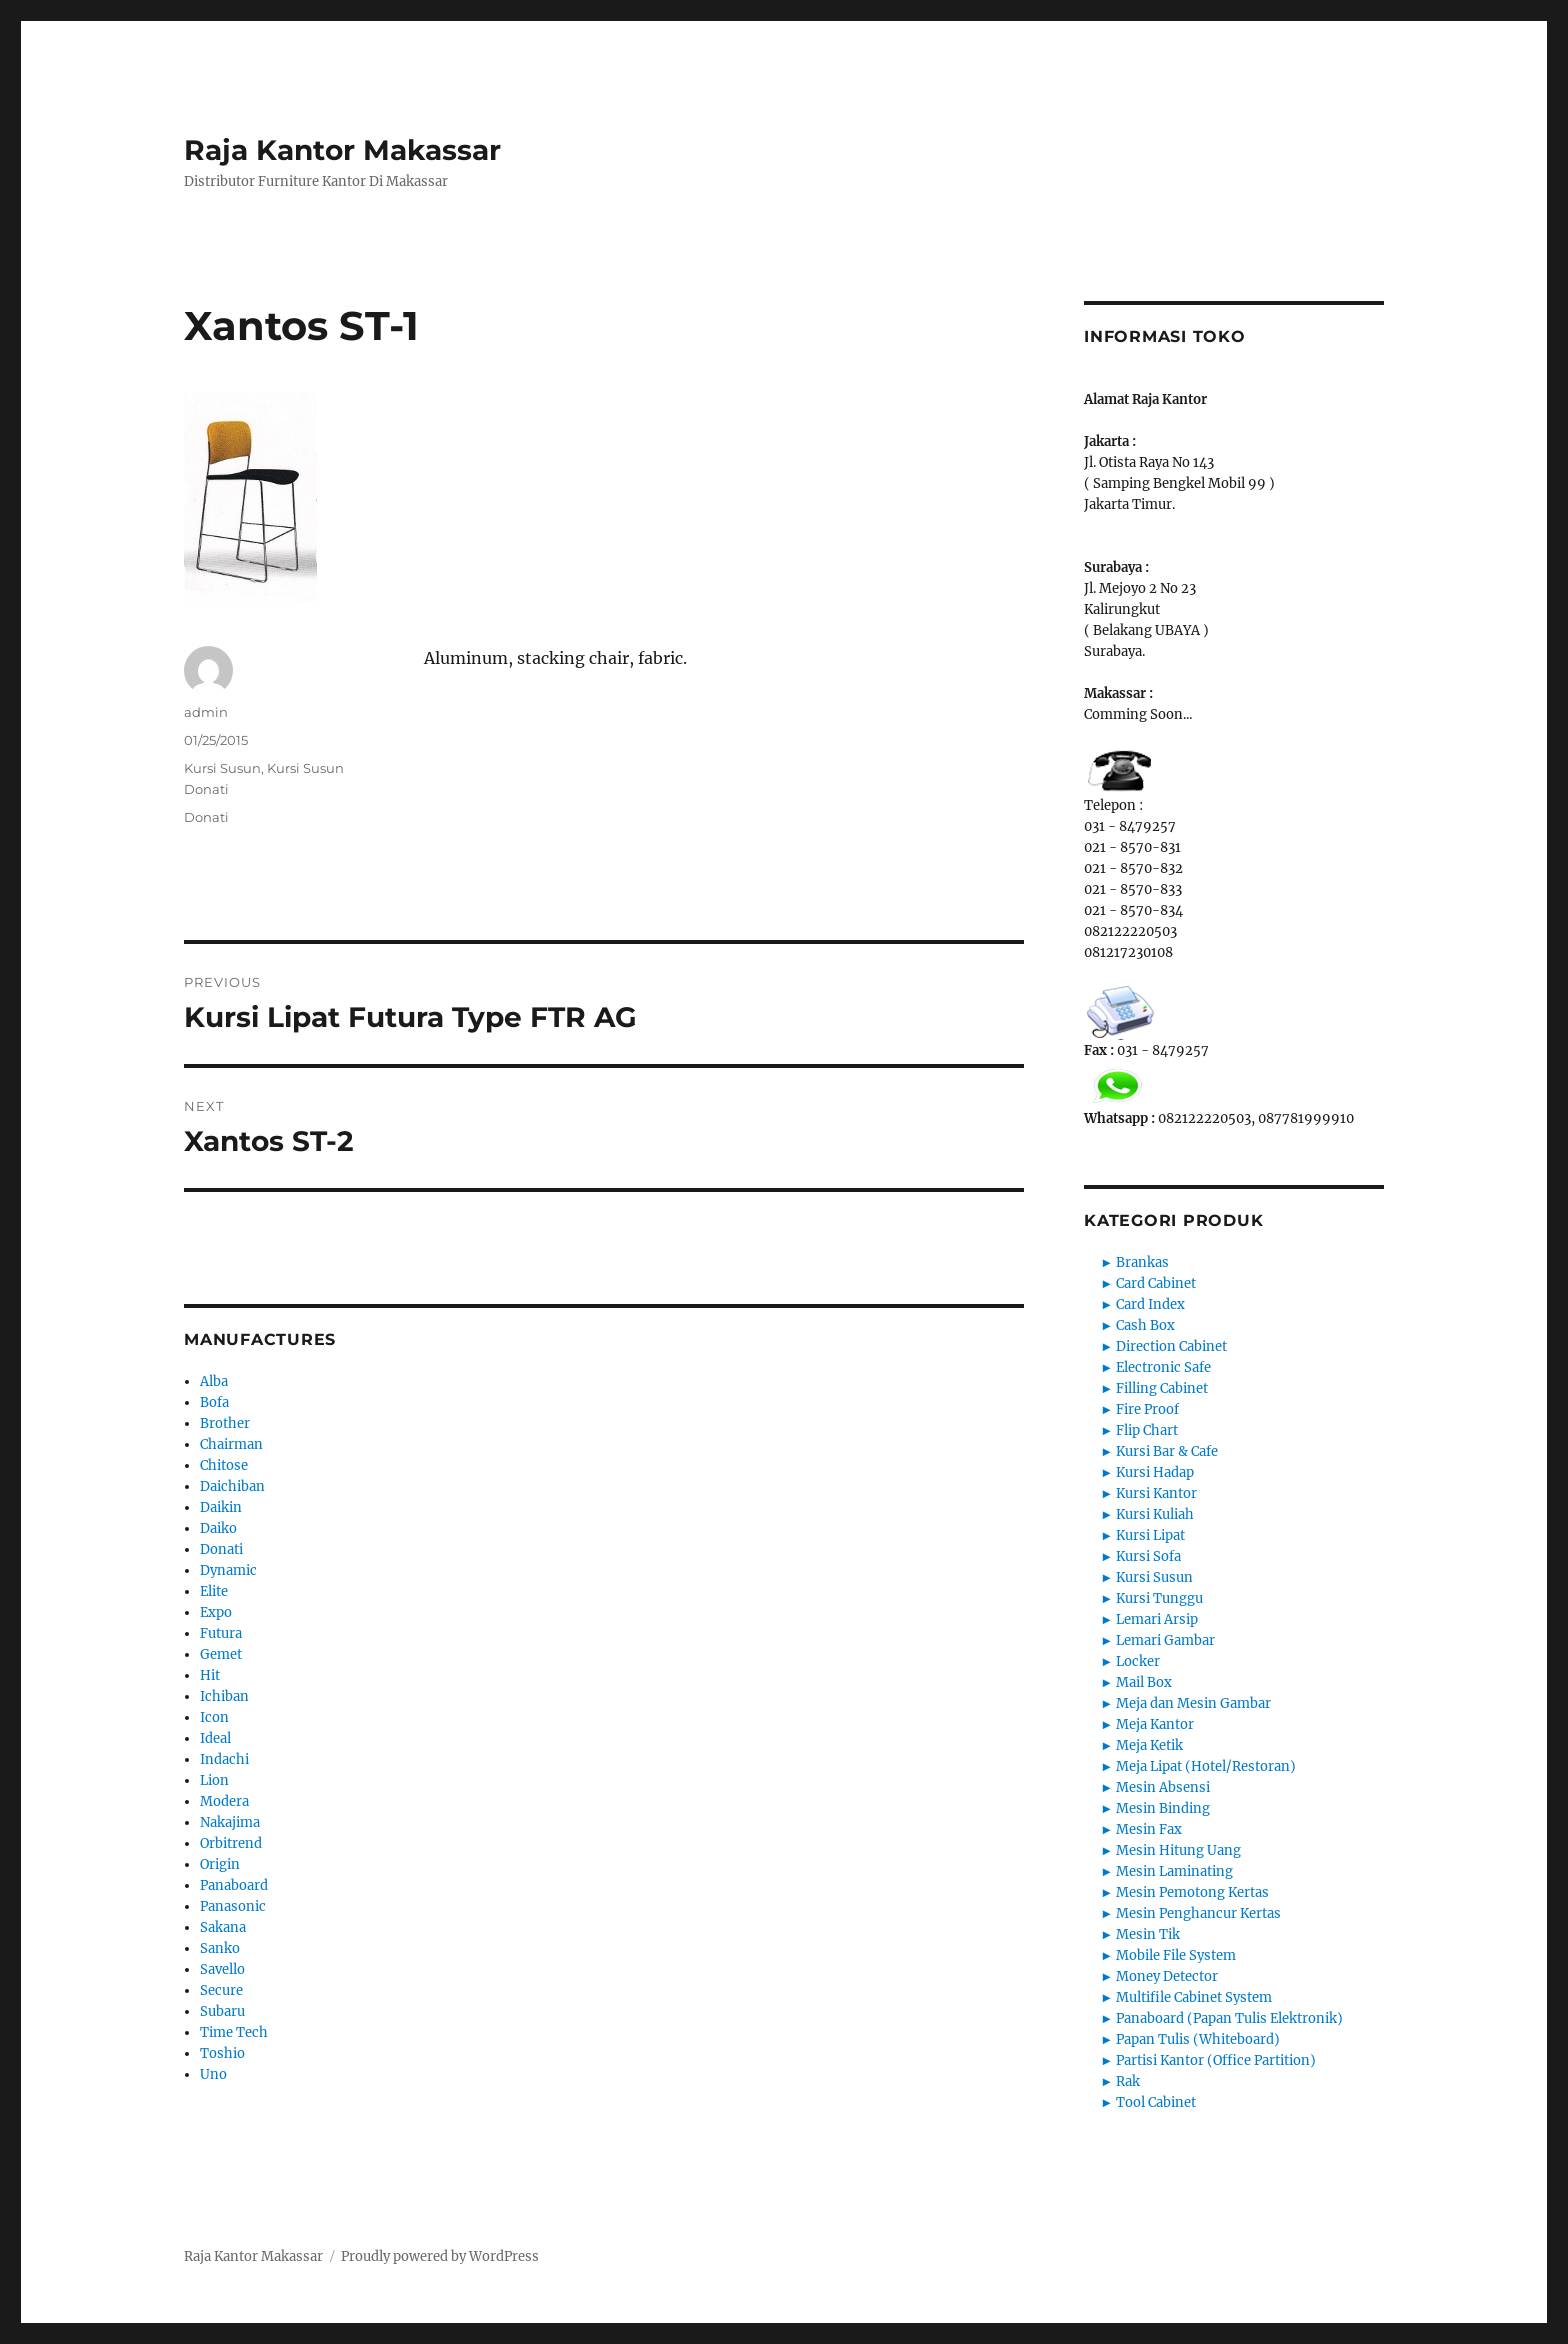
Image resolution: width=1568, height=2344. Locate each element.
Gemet (221, 1654)
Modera (224, 1801)
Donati (206, 817)
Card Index (1150, 1304)
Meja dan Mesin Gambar (1193, 1703)
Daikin (221, 1507)
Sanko (220, 1948)
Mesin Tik (1148, 1934)
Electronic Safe (1163, 1367)
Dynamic (228, 1570)
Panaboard (234, 1885)
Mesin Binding (1163, 1808)
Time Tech (234, 2032)
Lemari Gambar (1165, 1640)
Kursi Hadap (1155, 1472)
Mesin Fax (1149, 1829)
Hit (210, 1675)
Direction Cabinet (1171, 1346)
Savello (222, 1969)
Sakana (223, 1927)
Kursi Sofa (1148, 1556)
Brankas (1142, 1262)
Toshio (222, 2053)
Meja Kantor (1155, 1724)
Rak (1128, 2081)
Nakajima (230, 1822)
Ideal (215, 1738)
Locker (1138, 1661)
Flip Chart (1147, 1430)
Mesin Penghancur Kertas (1198, 1913)
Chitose (224, 1465)
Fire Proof (1147, 1409)
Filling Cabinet (1162, 1388)
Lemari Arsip (1157, 1619)
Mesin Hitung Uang (1178, 1850)
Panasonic (233, 1906)
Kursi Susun (222, 768)
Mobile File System (1176, 1955)
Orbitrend (231, 1843)
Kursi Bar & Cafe (1167, 1451)
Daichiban (232, 1486)
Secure (221, 1990)
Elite (214, 1591)
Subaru (222, 2011)
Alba (214, 1381)
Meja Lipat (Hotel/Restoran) (1206, 1766)
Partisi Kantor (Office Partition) (1216, 2060)
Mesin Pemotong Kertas (1192, 1892)
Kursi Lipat (1150, 1535)
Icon (214, 1717)
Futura (221, 1633)
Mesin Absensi (1163, 1787)
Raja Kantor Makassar (342, 150)
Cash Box (1145, 1325)
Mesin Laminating (1174, 1871)
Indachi (224, 1759)
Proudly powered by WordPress (440, 2256)
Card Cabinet (1156, 1283)
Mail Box (1144, 1682)
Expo (216, 1612)
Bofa (214, 1402)
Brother (225, 1423)
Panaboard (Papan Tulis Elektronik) (1229, 2018)
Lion (214, 1780)
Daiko (218, 1528)
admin (206, 712)
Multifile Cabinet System (1194, 1997)
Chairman (231, 1444)
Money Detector (1167, 1976)
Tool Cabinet (1156, 2102)
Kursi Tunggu (1159, 1598)
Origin (220, 1864)
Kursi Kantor (1156, 1493)
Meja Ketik (1149, 1745)
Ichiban (224, 1696)
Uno (213, 2074)
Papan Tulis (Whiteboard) (1198, 2039)
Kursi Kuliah (1155, 1514)
